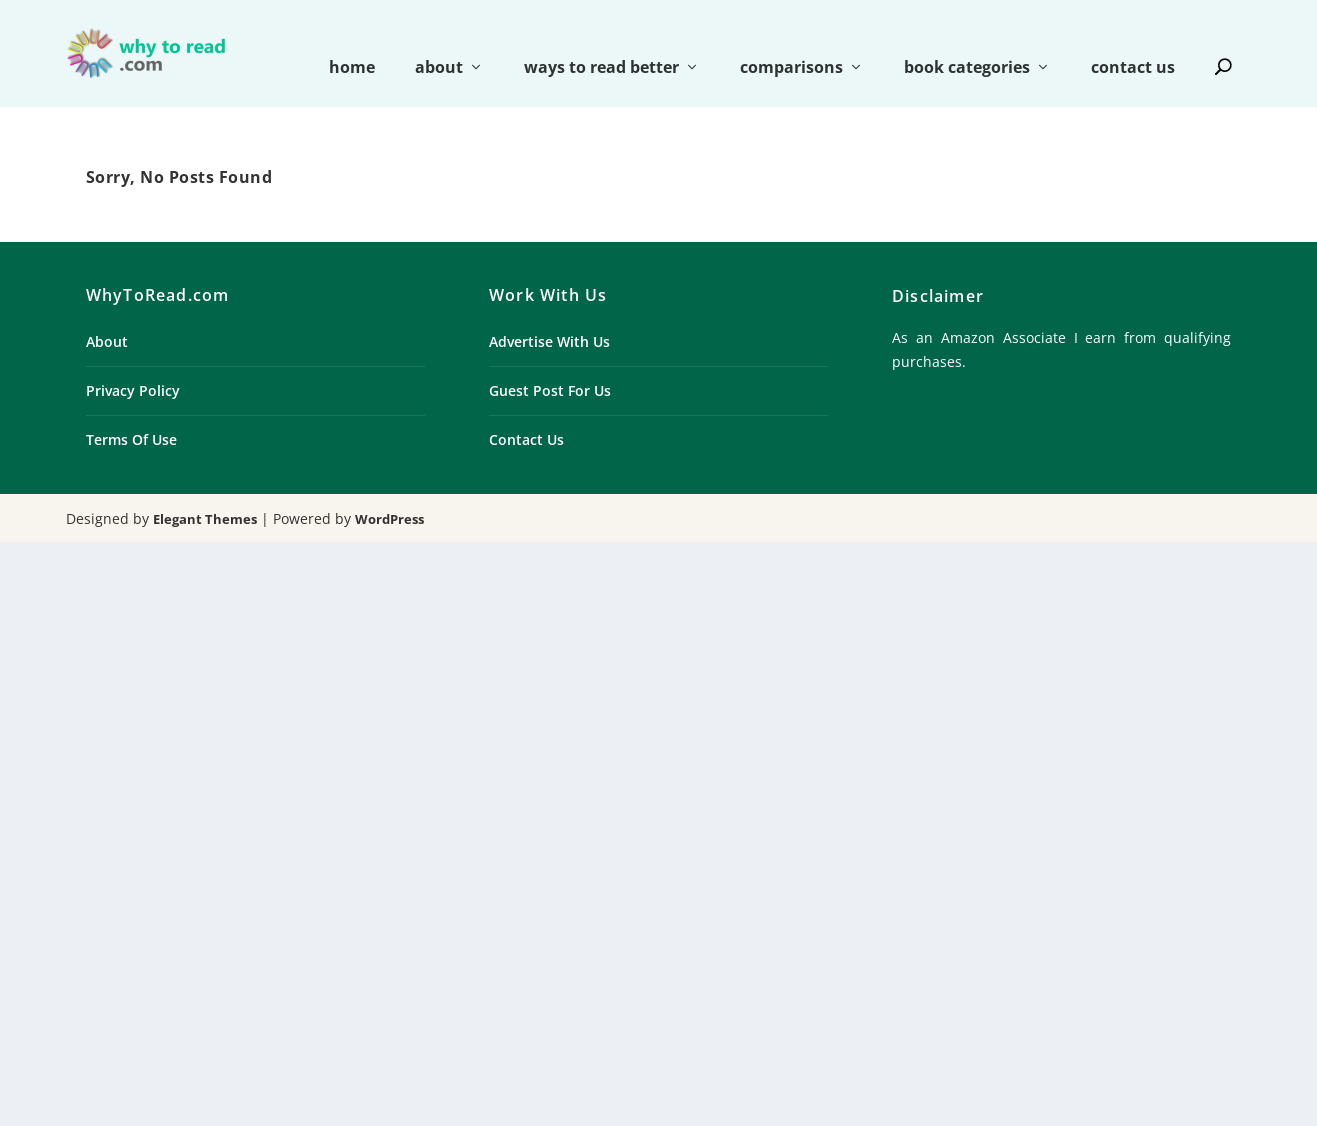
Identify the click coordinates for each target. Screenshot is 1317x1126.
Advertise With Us (549, 314)
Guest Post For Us (550, 363)
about (439, 41)
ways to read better (601, 41)
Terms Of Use (131, 412)
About (107, 314)
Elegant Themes (205, 492)
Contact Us (526, 412)
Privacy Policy (133, 363)
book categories (967, 41)
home (352, 41)
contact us (1133, 41)
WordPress (389, 492)
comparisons (791, 41)
